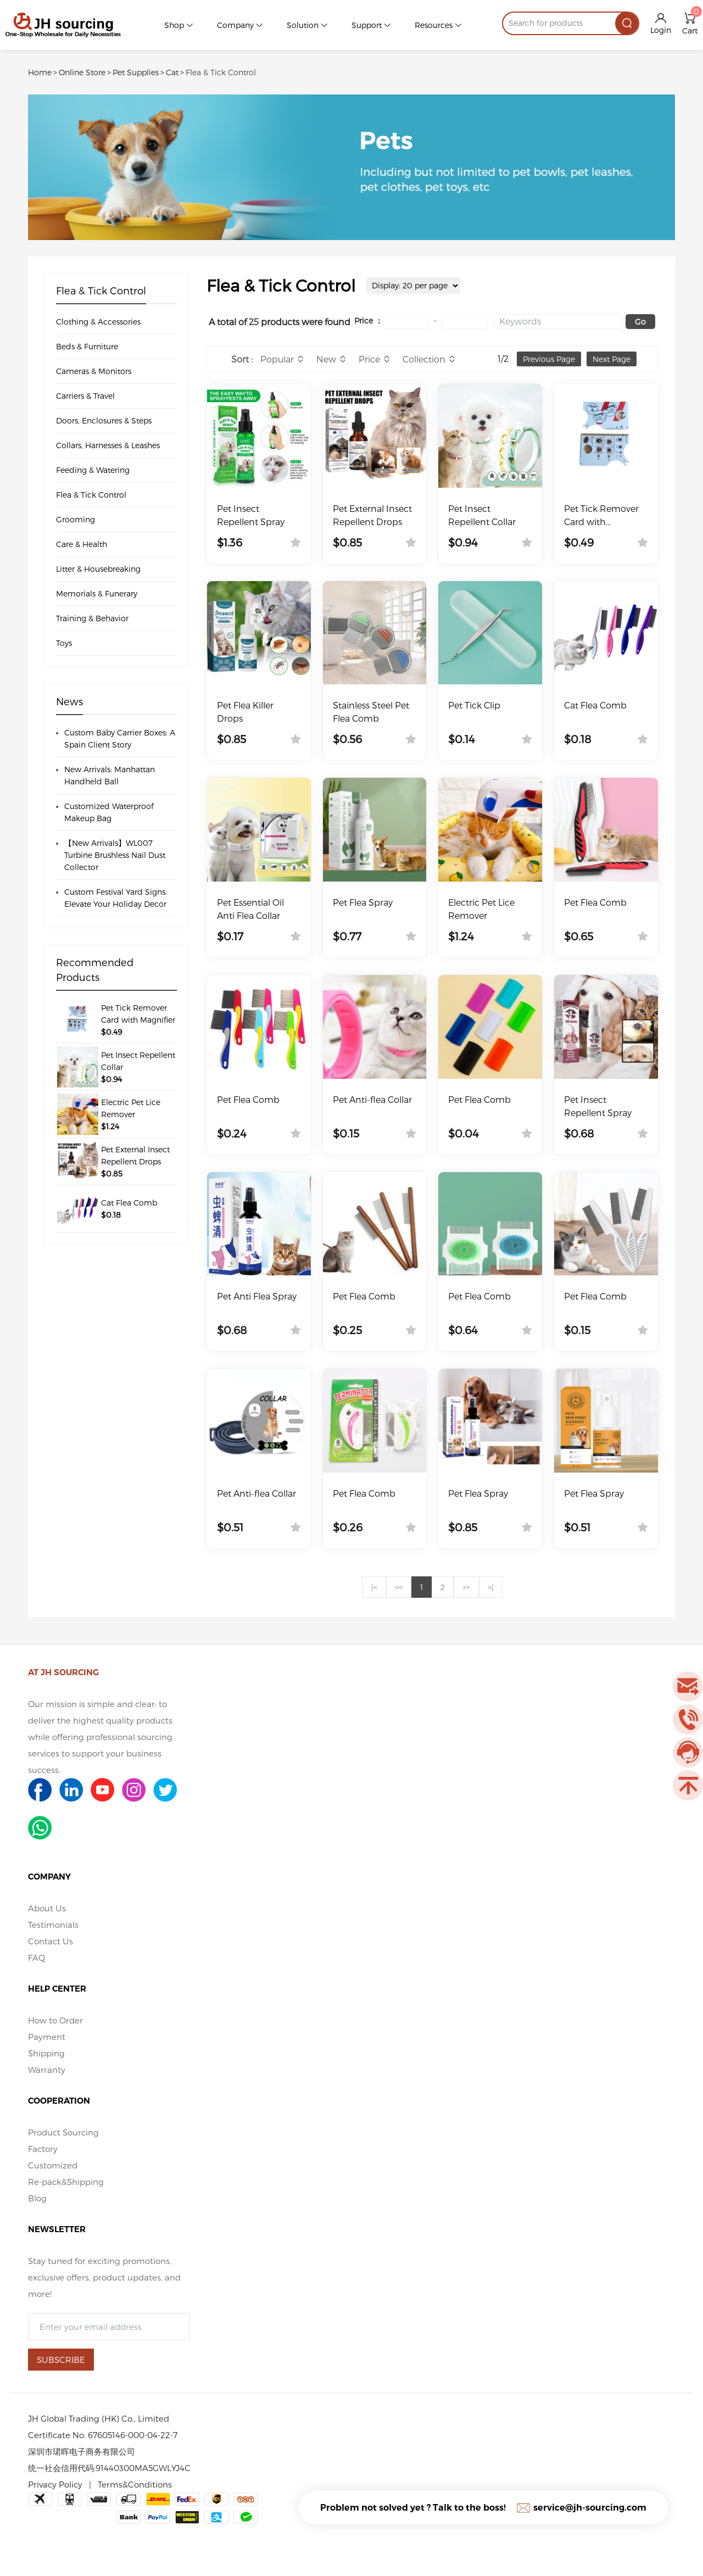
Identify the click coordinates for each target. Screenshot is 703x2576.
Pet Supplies (136, 72)
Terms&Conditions (135, 2484)
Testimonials (53, 1925)
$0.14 (461, 738)
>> (466, 1587)
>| (491, 1587)
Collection (424, 359)
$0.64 (463, 1329)
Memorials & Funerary (96, 593)
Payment (46, 2037)
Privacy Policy (55, 2484)
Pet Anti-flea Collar (372, 1099)
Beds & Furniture (87, 346)
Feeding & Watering (93, 470)
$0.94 (463, 542)
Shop (174, 25)
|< (374, 1587)
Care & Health (81, 544)
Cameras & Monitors (93, 371)
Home (40, 72)
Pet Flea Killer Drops (245, 711)
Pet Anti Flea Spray (257, 1296)
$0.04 (463, 1133)
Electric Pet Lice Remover (481, 909)
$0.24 (232, 1133)
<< (399, 1587)
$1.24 (461, 936)
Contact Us (50, 1941)
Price (369, 359)
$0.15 (346, 1133)
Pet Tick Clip (474, 705)
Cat (172, 72)
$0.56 (347, 738)
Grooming (75, 519)
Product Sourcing (63, 2132)
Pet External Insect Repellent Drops (372, 515)
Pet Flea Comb (595, 902)
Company (235, 25)
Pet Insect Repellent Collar (482, 515)
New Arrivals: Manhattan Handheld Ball (109, 775)
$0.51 (230, 1527)
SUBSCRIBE (61, 2360)
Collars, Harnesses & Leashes (108, 445)
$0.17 (230, 936)
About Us (47, 1908)
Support (367, 25)
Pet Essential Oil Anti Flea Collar (250, 909)
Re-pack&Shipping (66, 2182)
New (326, 359)
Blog (37, 2198)
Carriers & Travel (85, 395)
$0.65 (578, 936)
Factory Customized (52, 2157)
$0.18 (577, 738)
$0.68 (579, 1133)
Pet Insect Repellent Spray (250, 515)
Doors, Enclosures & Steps (104, 420)
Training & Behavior (92, 618)
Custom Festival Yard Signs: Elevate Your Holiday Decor (115, 897)
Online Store (82, 72)
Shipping (46, 2053)
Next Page (612, 359)
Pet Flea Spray (363, 902)
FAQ (36, 1957)
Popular (277, 359)
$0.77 (347, 936)
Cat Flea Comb (595, 705)
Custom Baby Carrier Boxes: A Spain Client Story (119, 738)
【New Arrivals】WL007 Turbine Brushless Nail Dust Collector (114, 855)
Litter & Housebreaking (98, 568)
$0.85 (347, 542)
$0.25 (347, 1329)
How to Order (55, 2020)
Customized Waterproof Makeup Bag (109, 812)
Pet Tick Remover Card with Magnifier (601, 515)
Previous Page (549, 359)
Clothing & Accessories (98, 321)
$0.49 (579, 542)
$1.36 (229, 542)
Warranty (46, 2070)
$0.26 (347, 1527)
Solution (303, 25)
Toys (64, 643)
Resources (434, 25)
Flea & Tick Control (221, 72)
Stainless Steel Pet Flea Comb (371, 711)
